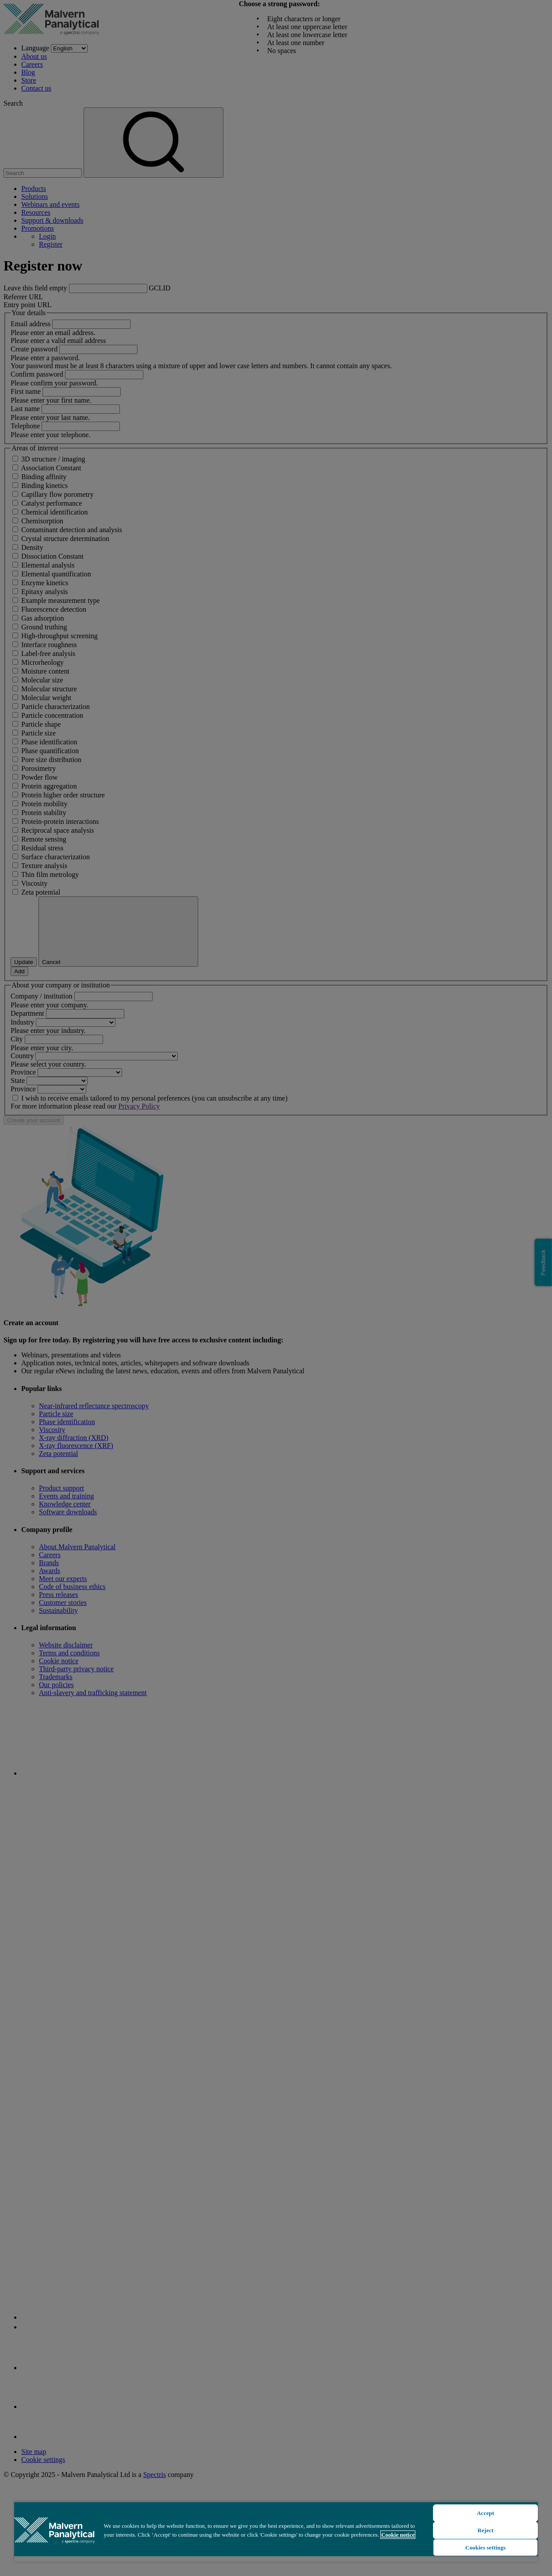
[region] (276, 2531)
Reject (486, 2530)
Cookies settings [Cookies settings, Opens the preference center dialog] (485, 2547)
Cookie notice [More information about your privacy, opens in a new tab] (397, 2534)
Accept (485, 2513)
